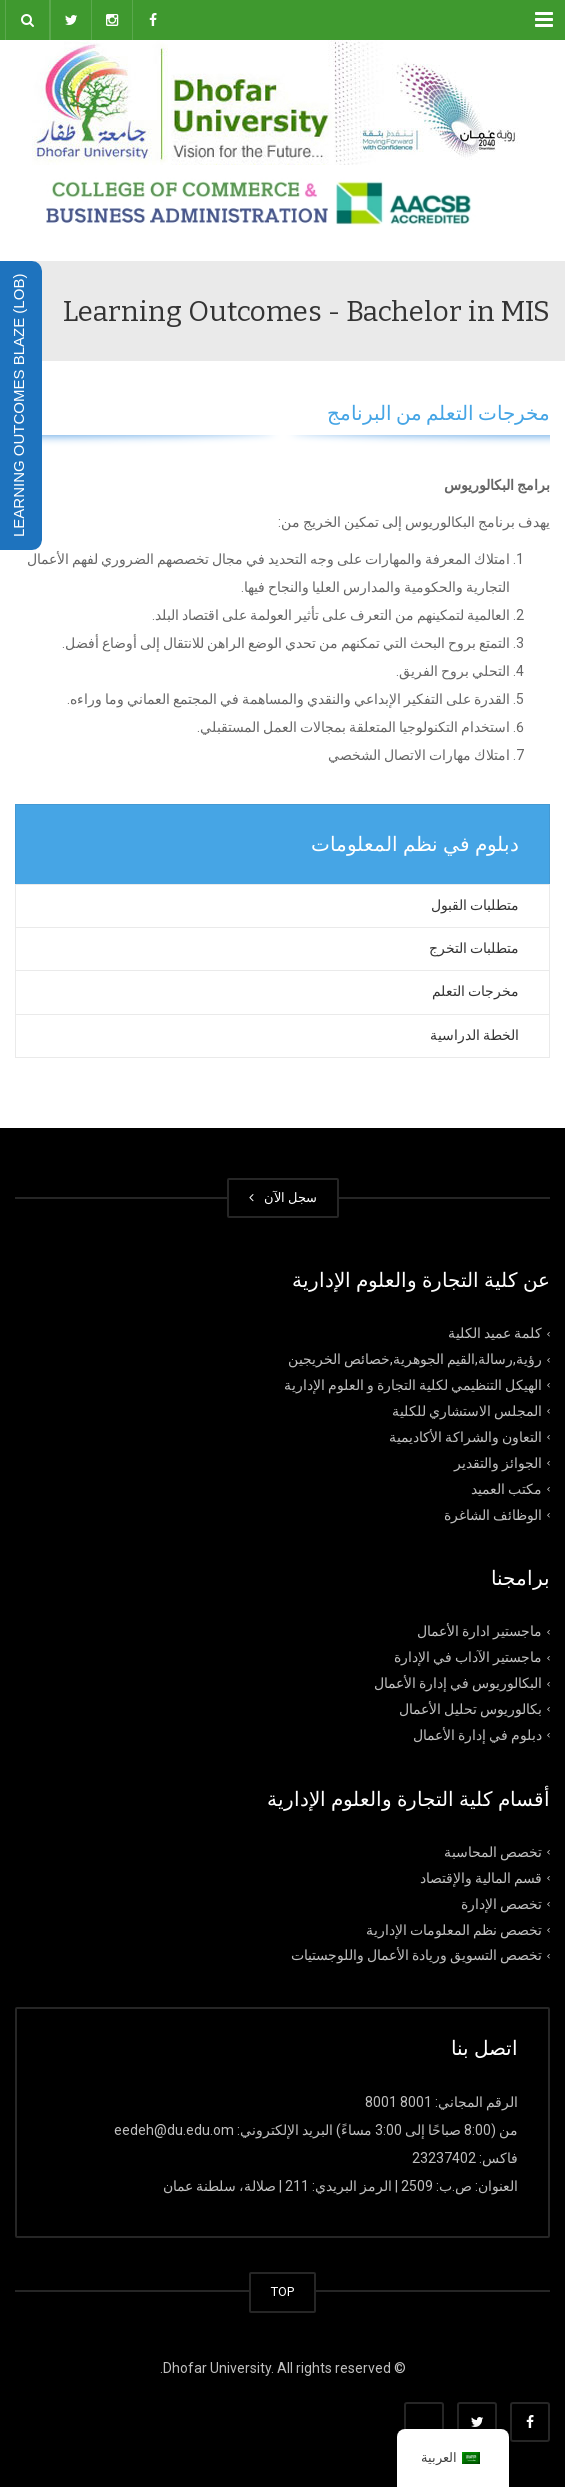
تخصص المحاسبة (493, 1852)
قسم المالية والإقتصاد (481, 1877)
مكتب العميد (506, 1488)
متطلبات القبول (475, 905)
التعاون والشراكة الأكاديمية (465, 1437)
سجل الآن (283, 1197)
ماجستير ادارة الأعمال (479, 1631)
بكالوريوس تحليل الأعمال (470, 1709)
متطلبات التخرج (474, 948)
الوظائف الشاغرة (493, 1514)
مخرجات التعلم (475, 991)
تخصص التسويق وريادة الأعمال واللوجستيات (416, 1955)
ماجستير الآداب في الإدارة (468, 1657)
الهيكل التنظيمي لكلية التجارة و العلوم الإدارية (413, 1385)
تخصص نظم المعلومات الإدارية (454, 1929)
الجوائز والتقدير (498, 1462)
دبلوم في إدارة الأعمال (477, 1735)
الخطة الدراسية (474, 1035)
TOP (282, 2291)
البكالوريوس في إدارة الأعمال (458, 1683)
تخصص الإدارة (501, 1903)
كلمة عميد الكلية (495, 1333)
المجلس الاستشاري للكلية (467, 1411)
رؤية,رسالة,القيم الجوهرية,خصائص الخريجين (415, 1359)
